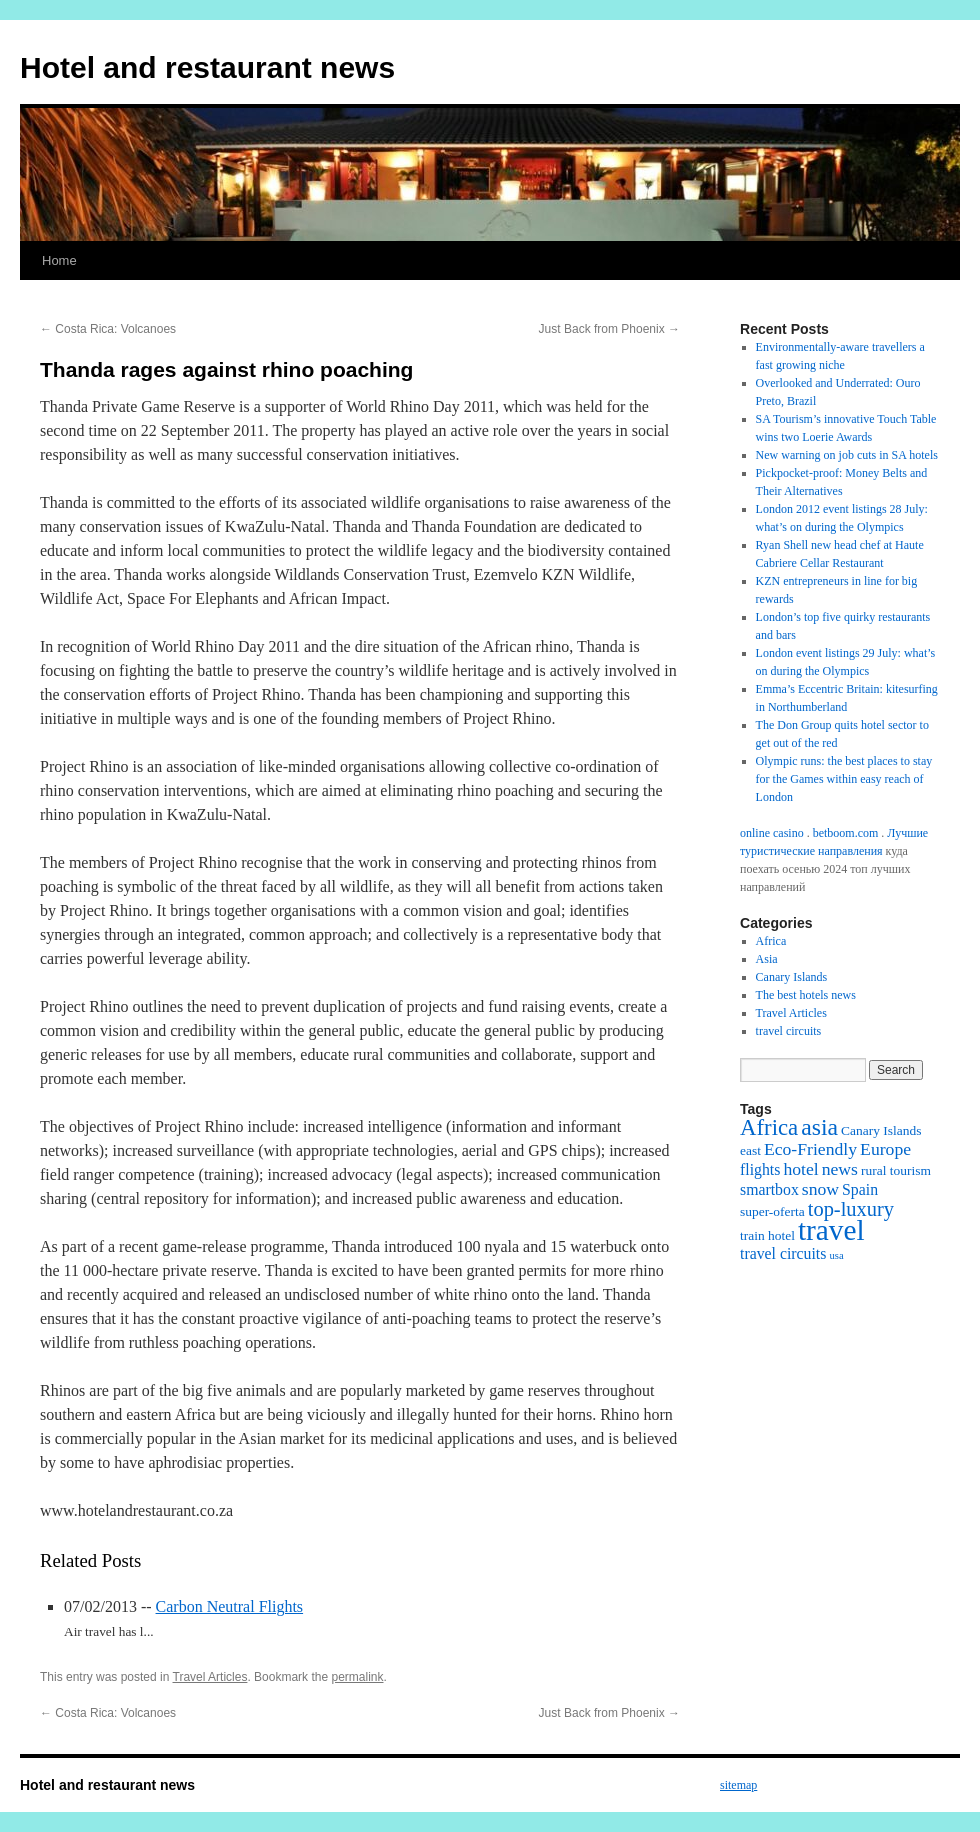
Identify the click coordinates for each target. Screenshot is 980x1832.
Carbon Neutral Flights (230, 1606)
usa (836, 1255)
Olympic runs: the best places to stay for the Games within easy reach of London (844, 779)
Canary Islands (792, 977)
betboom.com (846, 833)
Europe (885, 1149)
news (840, 1169)
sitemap (738, 1785)
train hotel (767, 1235)
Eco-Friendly (810, 1149)
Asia (767, 959)
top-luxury (851, 1209)
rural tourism (896, 1170)
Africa (771, 941)
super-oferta (772, 1211)
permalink (357, 1677)
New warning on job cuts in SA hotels (847, 455)
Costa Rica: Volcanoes (108, 329)
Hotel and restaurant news (207, 67)
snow (820, 1189)
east (750, 1150)
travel (831, 1230)
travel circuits (789, 1031)
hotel (800, 1169)
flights (760, 1169)
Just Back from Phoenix (609, 329)
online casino (772, 833)
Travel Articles (210, 1677)
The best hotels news (806, 995)
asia (819, 1127)
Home (59, 260)
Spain (860, 1189)
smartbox (769, 1189)
